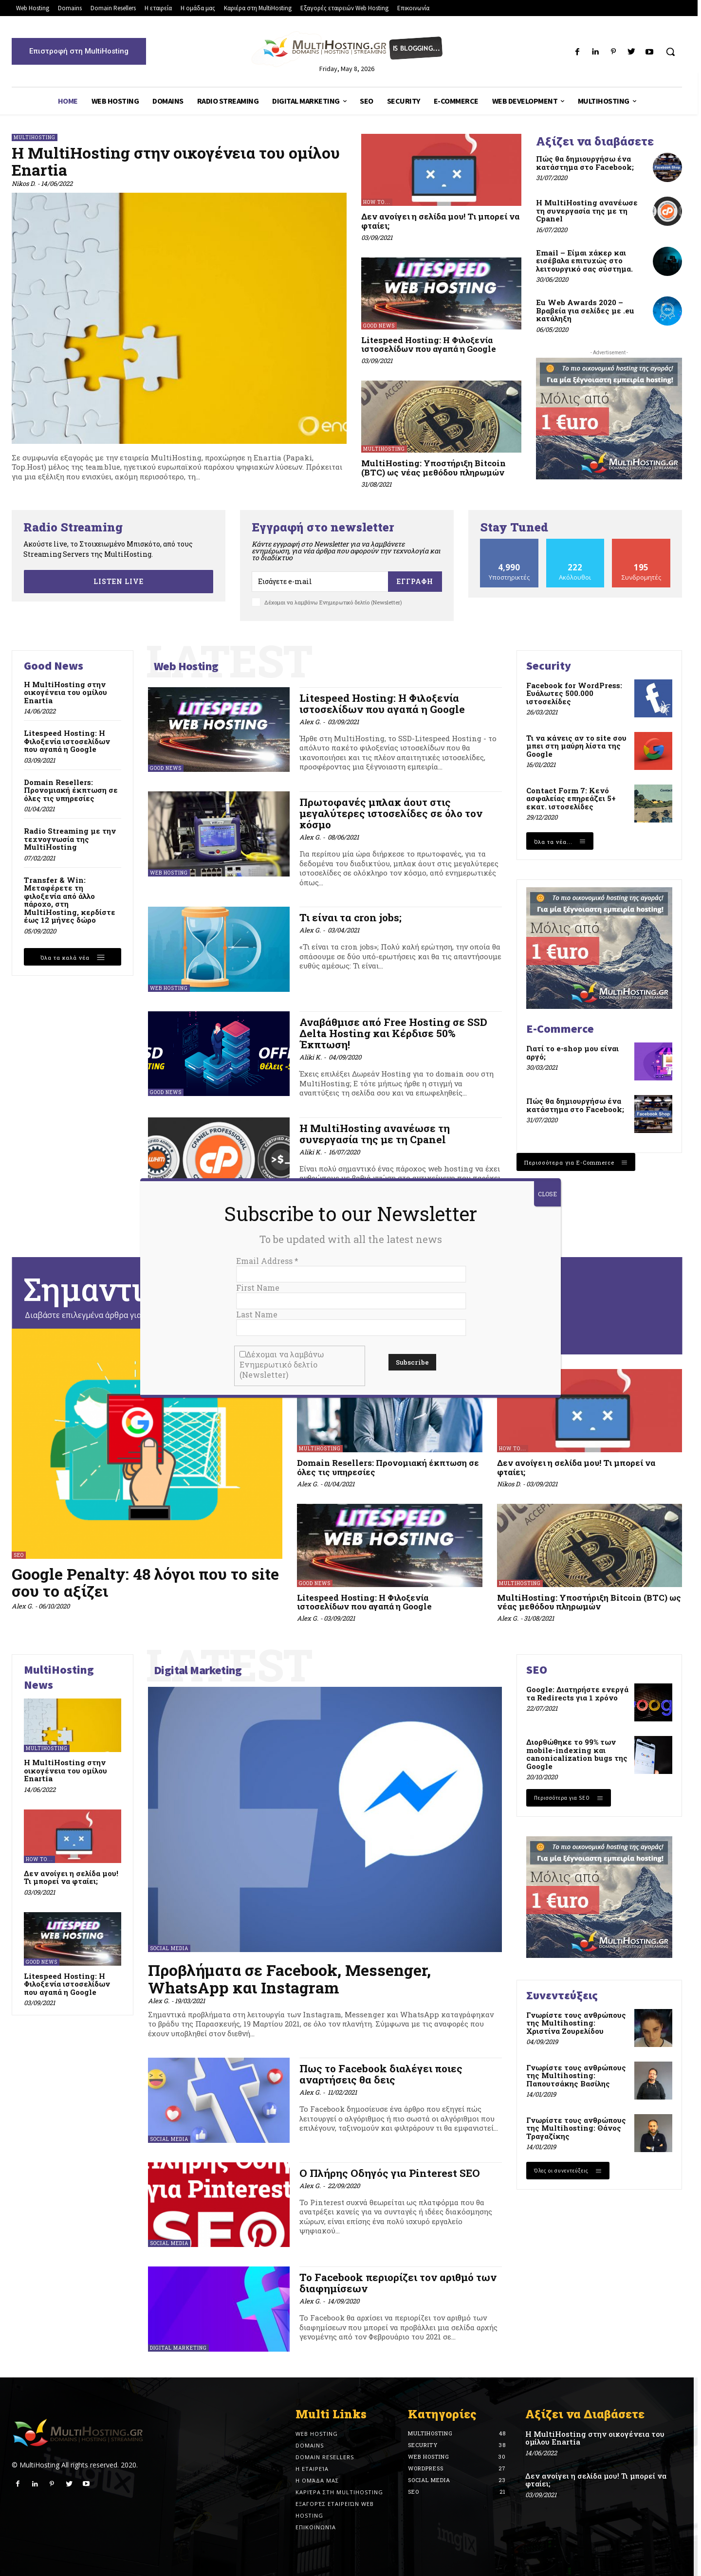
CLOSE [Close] (547, 1194)
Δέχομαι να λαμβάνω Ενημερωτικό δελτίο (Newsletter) (282, 1364)
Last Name (256, 1314)
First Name (257, 1287)
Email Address (267, 1261)
